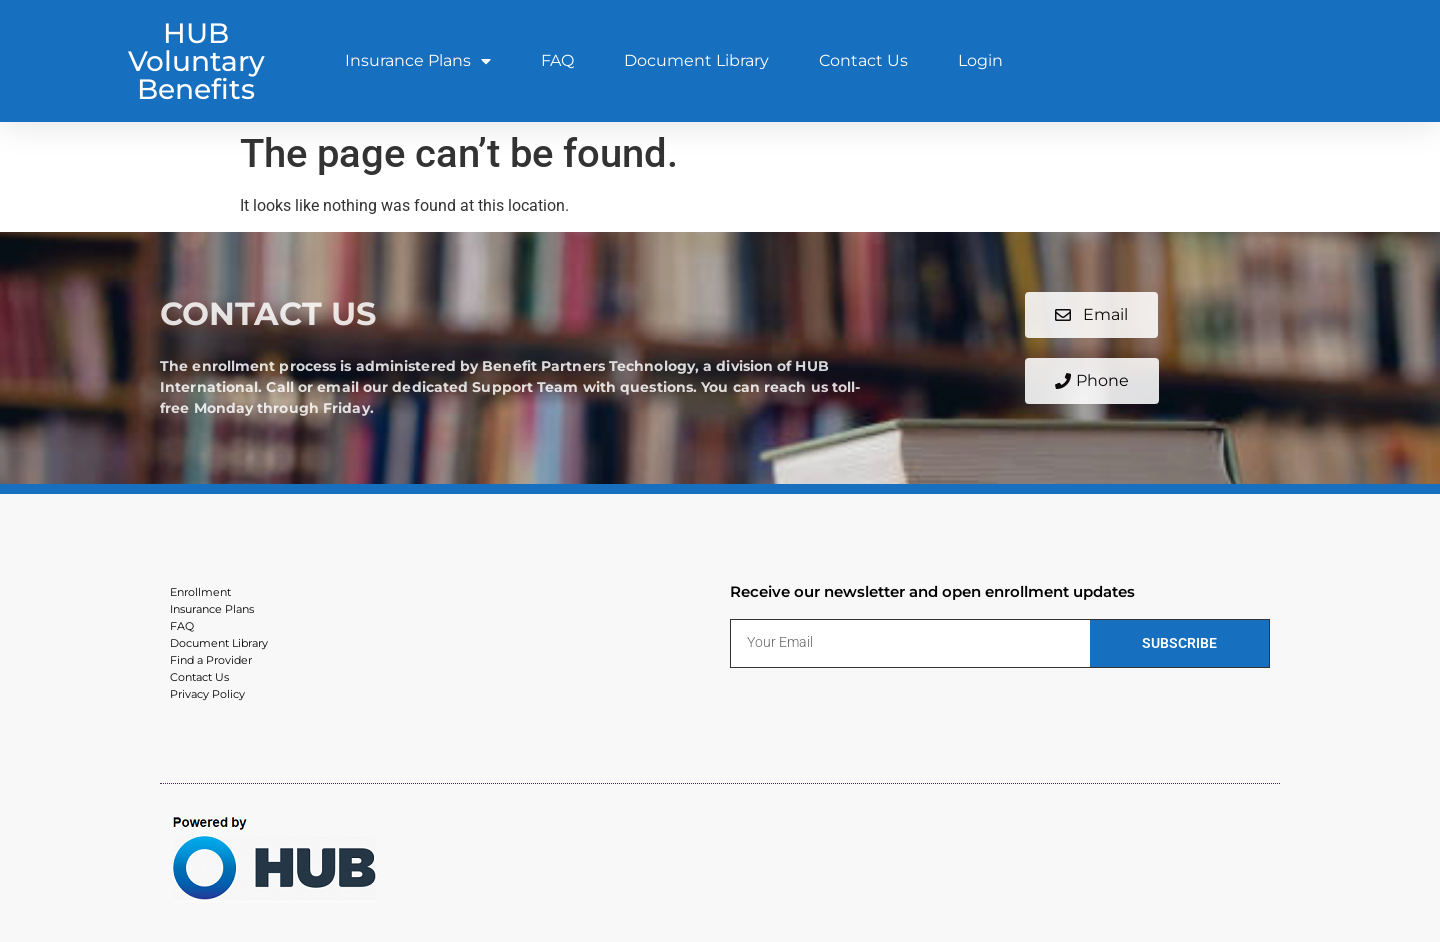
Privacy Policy (207, 694)
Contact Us (863, 60)
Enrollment (200, 592)
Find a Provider (211, 660)
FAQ (557, 60)
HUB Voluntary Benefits (196, 61)
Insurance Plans (418, 61)
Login (980, 60)
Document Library (696, 60)
